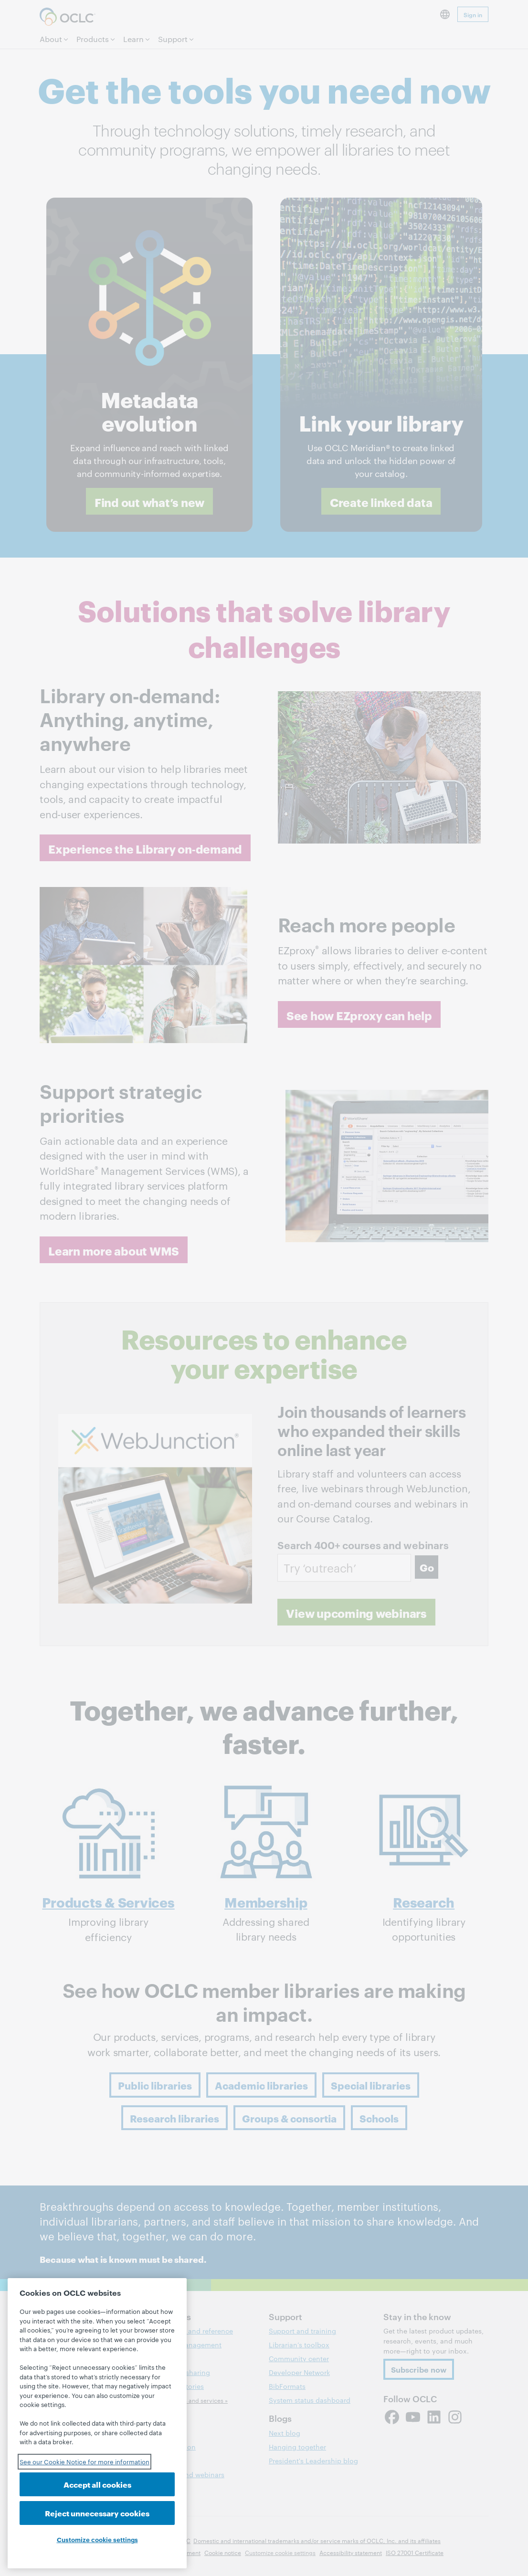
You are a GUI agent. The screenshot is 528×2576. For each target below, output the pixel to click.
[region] (97, 2423)
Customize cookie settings (97, 2539)
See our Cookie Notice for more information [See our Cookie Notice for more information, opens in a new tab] (84, 2461)
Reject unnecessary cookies (97, 2512)
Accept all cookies (97, 2484)
